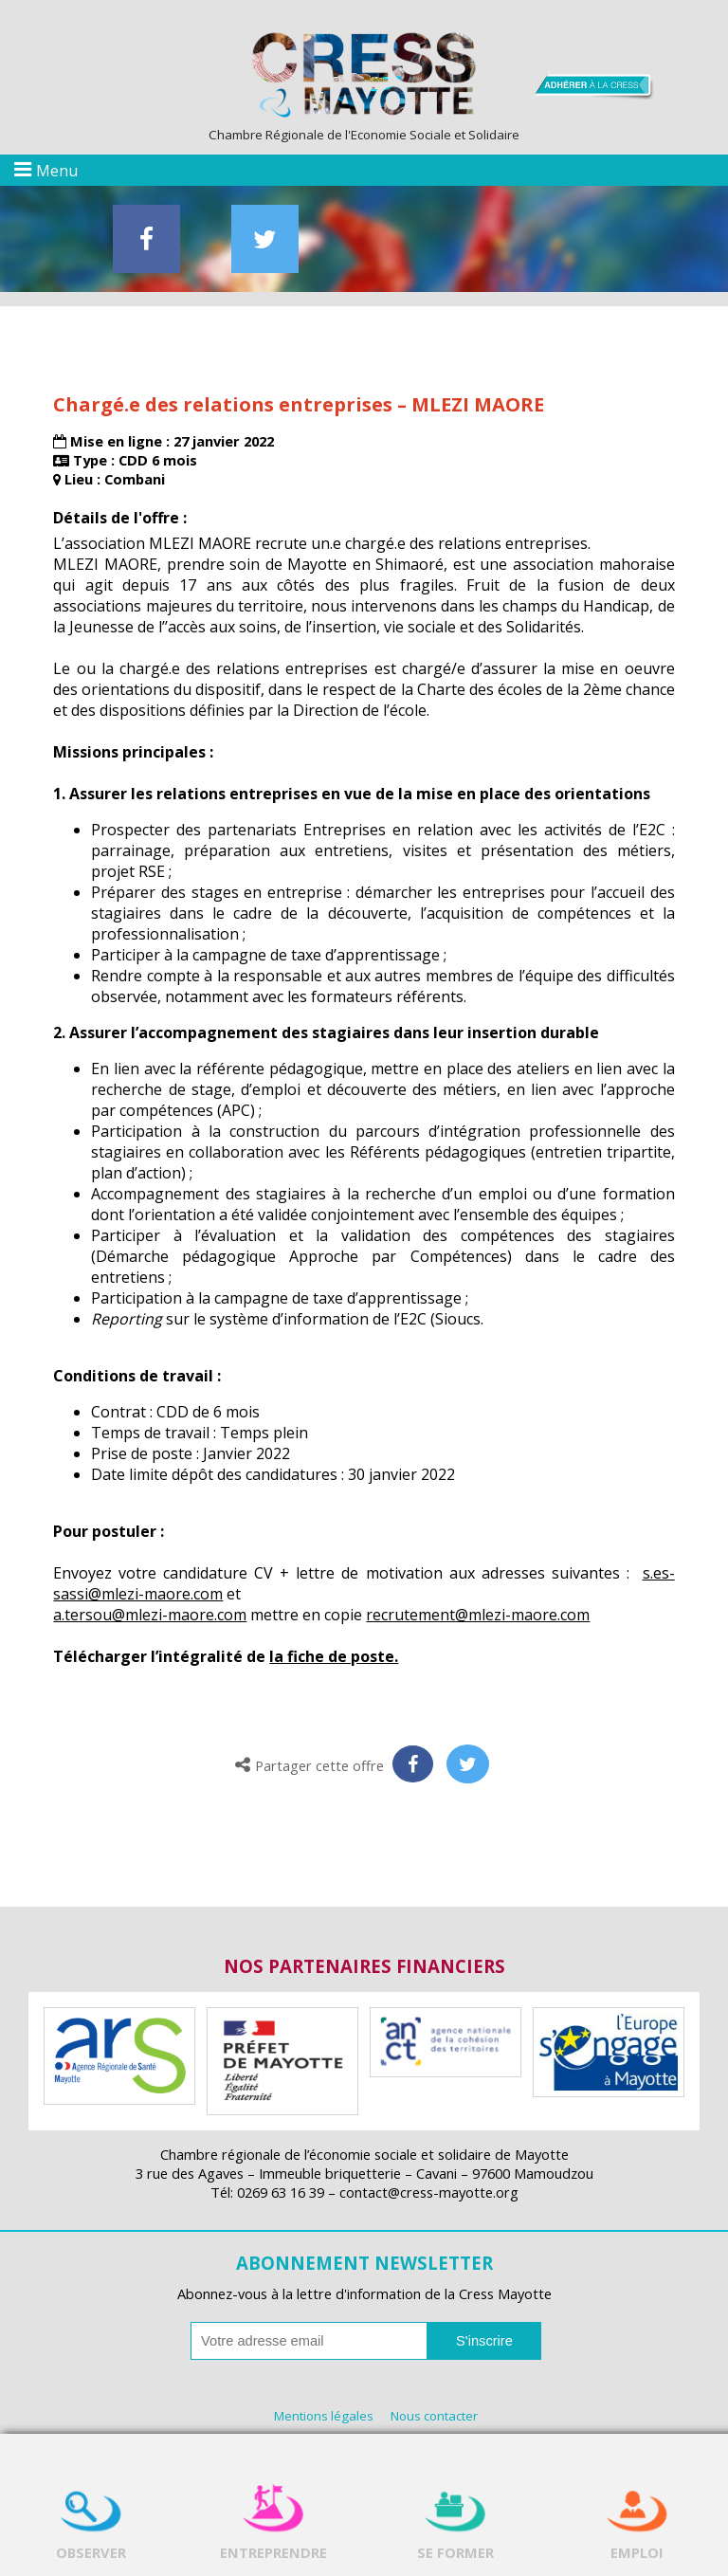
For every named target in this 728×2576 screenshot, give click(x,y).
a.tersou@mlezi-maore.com (149, 1614)
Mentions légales (323, 2415)
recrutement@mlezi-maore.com (478, 1614)
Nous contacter (434, 2415)
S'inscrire (484, 2340)
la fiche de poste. (333, 1656)
